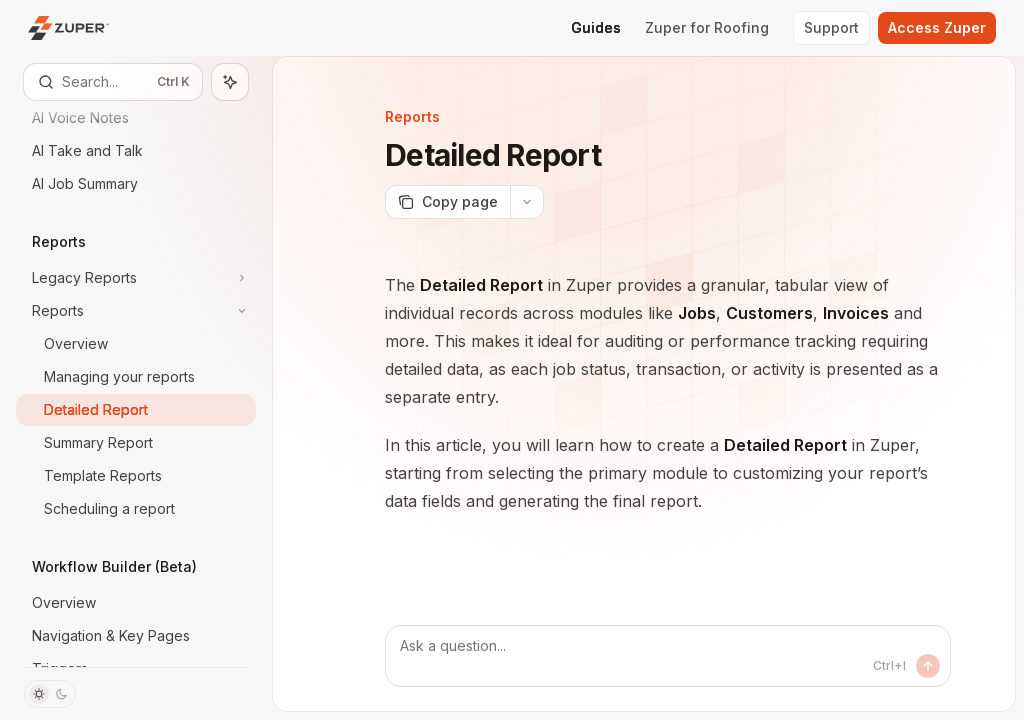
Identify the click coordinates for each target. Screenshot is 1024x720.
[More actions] (527, 202)
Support (831, 27)
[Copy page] (447, 202)
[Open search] (113, 82)
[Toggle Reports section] (136, 311)
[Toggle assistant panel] (230, 82)
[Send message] (928, 666)
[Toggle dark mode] (50, 694)
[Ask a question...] (668, 656)
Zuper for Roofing (707, 27)
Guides (596, 27)
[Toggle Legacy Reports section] (136, 278)
